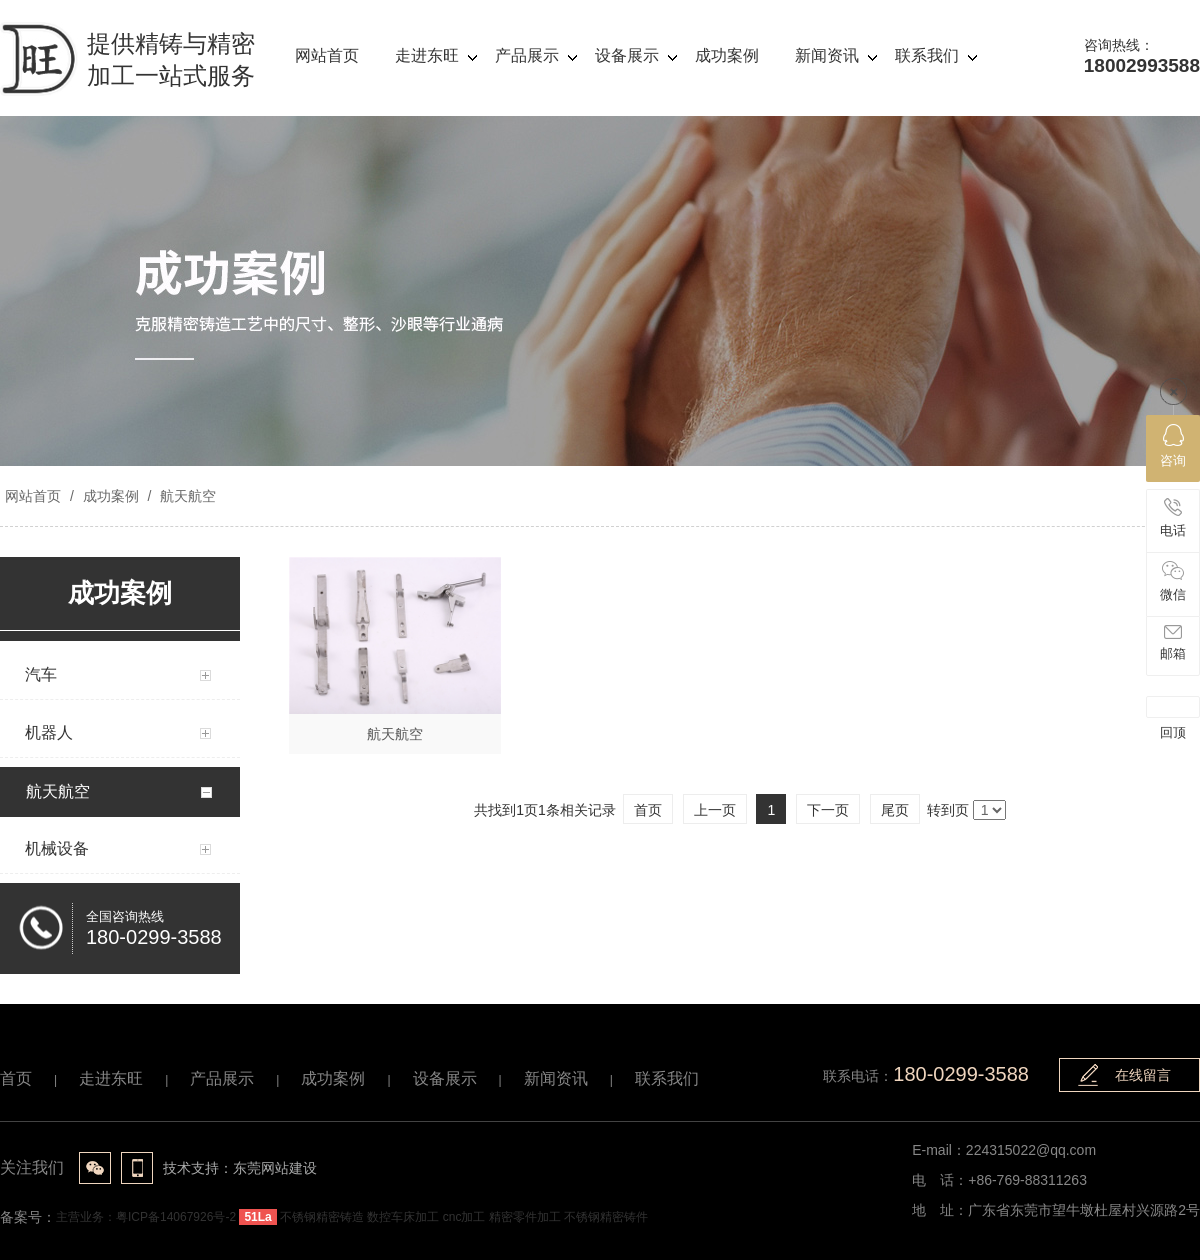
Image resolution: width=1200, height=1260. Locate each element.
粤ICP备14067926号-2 (176, 1217)
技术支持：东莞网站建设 (240, 1168)
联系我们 (667, 1078)
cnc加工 (464, 1217)
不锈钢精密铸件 (606, 1217)
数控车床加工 (403, 1217)
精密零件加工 (525, 1217)
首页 (16, 1078)
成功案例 (111, 496)
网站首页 (33, 496)
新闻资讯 (556, 1078)
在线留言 (1143, 1075)
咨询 (1173, 446)
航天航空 (186, 496)
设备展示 (445, 1078)
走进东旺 (111, 1078)
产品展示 (222, 1078)
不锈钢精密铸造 (322, 1217)
